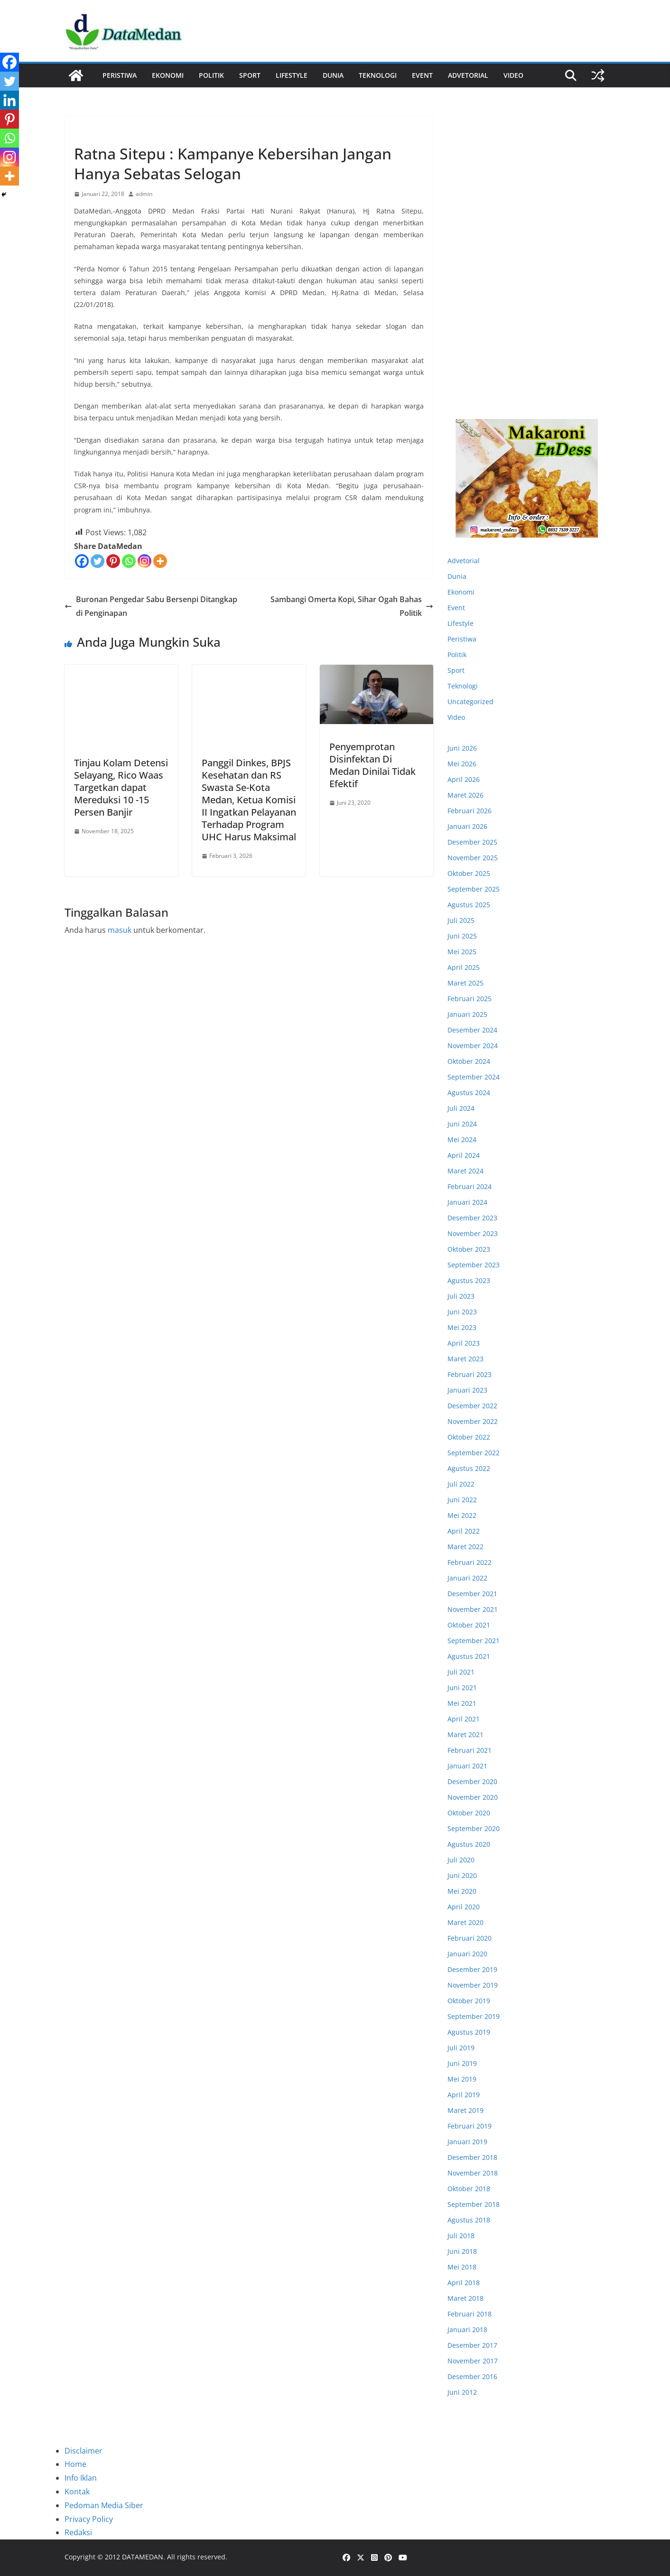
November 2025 (472, 857)
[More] (160, 561)
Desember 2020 (472, 1781)
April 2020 (463, 1906)
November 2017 (472, 2360)
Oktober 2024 (468, 1061)
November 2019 (472, 1985)
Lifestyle (291, 75)
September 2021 (473, 1640)
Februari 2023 (469, 1374)
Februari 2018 (469, 2313)
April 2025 (463, 967)
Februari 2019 (469, 2125)
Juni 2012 (462, 2392)
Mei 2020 (461, 1891)
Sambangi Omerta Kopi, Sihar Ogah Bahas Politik (351, 606)
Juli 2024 (461, 1108)
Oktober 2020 (468, 1812)
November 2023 (472, 1233)
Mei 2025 (461, 951)
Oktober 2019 (468, 2000)
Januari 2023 (467, 1390)
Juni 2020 (462, 1875)
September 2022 (473, 1452)
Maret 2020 (465, 1922)
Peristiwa (119, 75)
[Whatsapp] (129, 561)
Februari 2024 (469, 1186)
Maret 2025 (465, 982)
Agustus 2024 (468, 1092)
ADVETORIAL (468, 75)
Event (422, 75)
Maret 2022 (465, 1546)
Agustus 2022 (468, 1468)
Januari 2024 (467, 1202)
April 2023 (463, 1343)
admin (144, 194)
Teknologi (378, 75)
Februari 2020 (469, 1938)
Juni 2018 (462, 2251)
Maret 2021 (465, 1734)
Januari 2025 (467, 1014)
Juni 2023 (462, 1311)
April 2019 (463, 2094)
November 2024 (472, 1045)
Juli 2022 (461, 1483)
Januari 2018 (467, 2329)
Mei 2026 (461, 763)
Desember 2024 (472, 1029)
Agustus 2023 (468, 1280)
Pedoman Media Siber (104, 2505)
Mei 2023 (461, 1327)
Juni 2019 (462, 2063)
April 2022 (463, 1530)
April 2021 (463, 1718)
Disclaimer (83, 2451)
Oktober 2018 (468, 2188)
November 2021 (472, 1609)
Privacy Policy (89, 2519)
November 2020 (472, 1797)
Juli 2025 (461, 920)
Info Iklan (81, 2478)
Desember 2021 (472, 1593)
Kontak (77, 2491)
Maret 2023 (465, 1358)
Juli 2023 (461, 1296)
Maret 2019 (465, 2110)
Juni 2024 (462, 1123)
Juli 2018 (461, 2235)
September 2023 (473, 1264)
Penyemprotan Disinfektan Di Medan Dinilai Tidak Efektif (372, 765)
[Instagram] (144, 561)
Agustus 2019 (468, 2032)
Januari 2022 (467, 1577)
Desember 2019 (472, 1969)
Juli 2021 (461, 1671)
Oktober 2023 (468, 1249)
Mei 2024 (461, 1139)
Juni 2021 (462, 1687)
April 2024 (463, 1155)
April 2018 (463, 2282)
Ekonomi (168, 75)
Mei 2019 (461, 2078)
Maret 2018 (465, 2298)
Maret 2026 (465, 795)
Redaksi (78, 2532)
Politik (211, 75)
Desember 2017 (472, 2345)
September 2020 (473, 1828)
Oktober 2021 (468, 1624)
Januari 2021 (467, 1765)
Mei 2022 (461, 1515)
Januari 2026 (467, 826)
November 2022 (472, 1421)
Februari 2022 (469, 1562)
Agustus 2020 (468, 1844)
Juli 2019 (461, 2047)
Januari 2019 (467, 2141)
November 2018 (472, 2172)
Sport (250, 75)
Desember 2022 (472, 1405)
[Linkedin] (9, 100)
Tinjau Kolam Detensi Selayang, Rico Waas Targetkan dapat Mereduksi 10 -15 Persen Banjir (121, 787)
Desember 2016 (472, 2376)
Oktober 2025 (468, 873)
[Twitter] (97, 561)
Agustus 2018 (468, 2219)
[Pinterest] (113, 561)
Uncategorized (470, 701)
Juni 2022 (462, 1499)
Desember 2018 (472, 2157)
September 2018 (473, 2204)
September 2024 (473, 1076)
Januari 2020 (467, 1953)
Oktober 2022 (468, 1436)
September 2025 (473, 888)
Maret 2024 (465, 1170)
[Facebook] (82, 561)
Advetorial (463, 560)
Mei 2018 (461, 2266)
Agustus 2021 (468, 1656)
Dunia (333, 75)
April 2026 (463, 779)
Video (513, 75)
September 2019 (473, 2016)
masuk (119, 930)
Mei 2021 (461, 1703)
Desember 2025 (472, 841)
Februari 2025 (469, 998)
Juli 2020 (461, 1859)
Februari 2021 (469, 1750)
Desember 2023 (472, 1217)
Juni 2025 (462, 935)
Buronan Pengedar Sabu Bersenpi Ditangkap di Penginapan (151, 606)
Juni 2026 (462, 748)
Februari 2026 (469, 810)
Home (75, 2464)
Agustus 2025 (468, 904)
